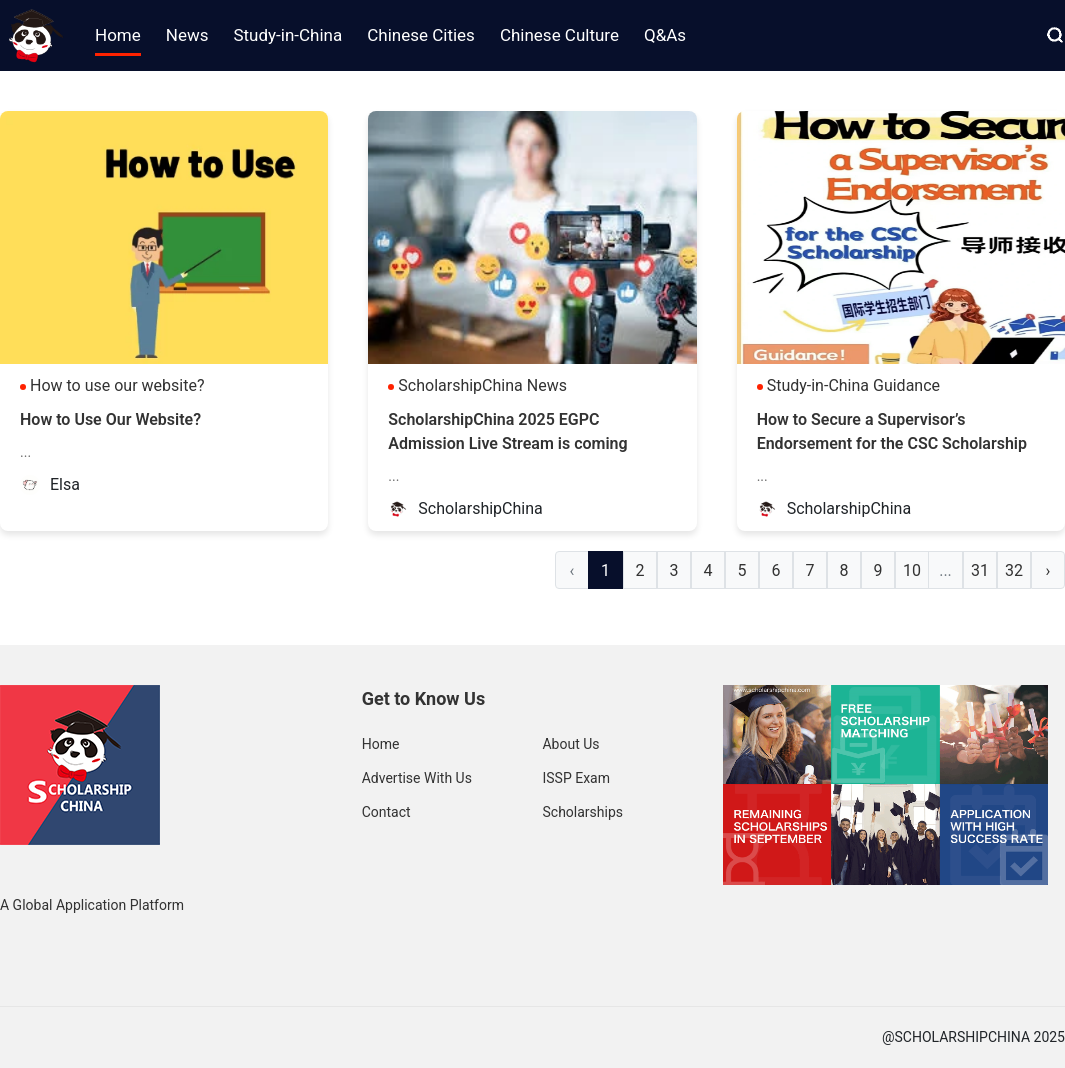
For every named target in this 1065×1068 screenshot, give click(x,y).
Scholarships (582, 812)
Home (381, 744)
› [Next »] (1048, 570)
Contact (386, 812)
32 (1014, 570)
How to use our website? (117, 385)
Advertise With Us (417, 778)
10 (912, 570)
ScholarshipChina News (482, 385)
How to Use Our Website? (110, 419)
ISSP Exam (576, 778)
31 (980, 570)
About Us (570, 744)
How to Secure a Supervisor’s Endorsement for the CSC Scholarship (892, 431)
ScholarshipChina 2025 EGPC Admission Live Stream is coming (507, 431)
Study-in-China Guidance (853, 385)
